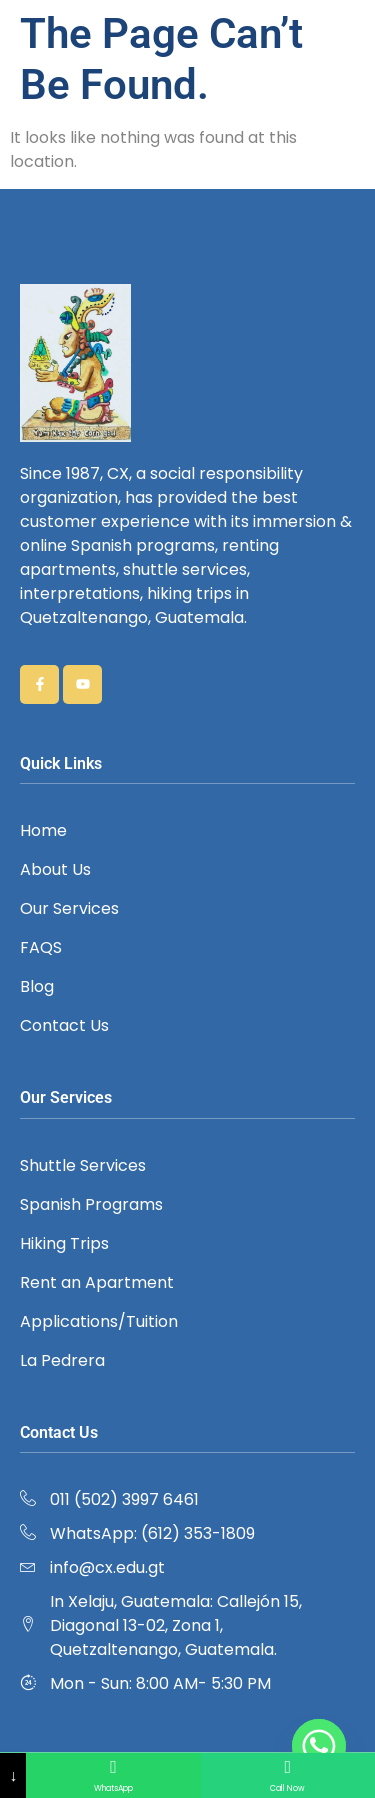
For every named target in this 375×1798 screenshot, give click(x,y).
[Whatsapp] (319, 1746)
